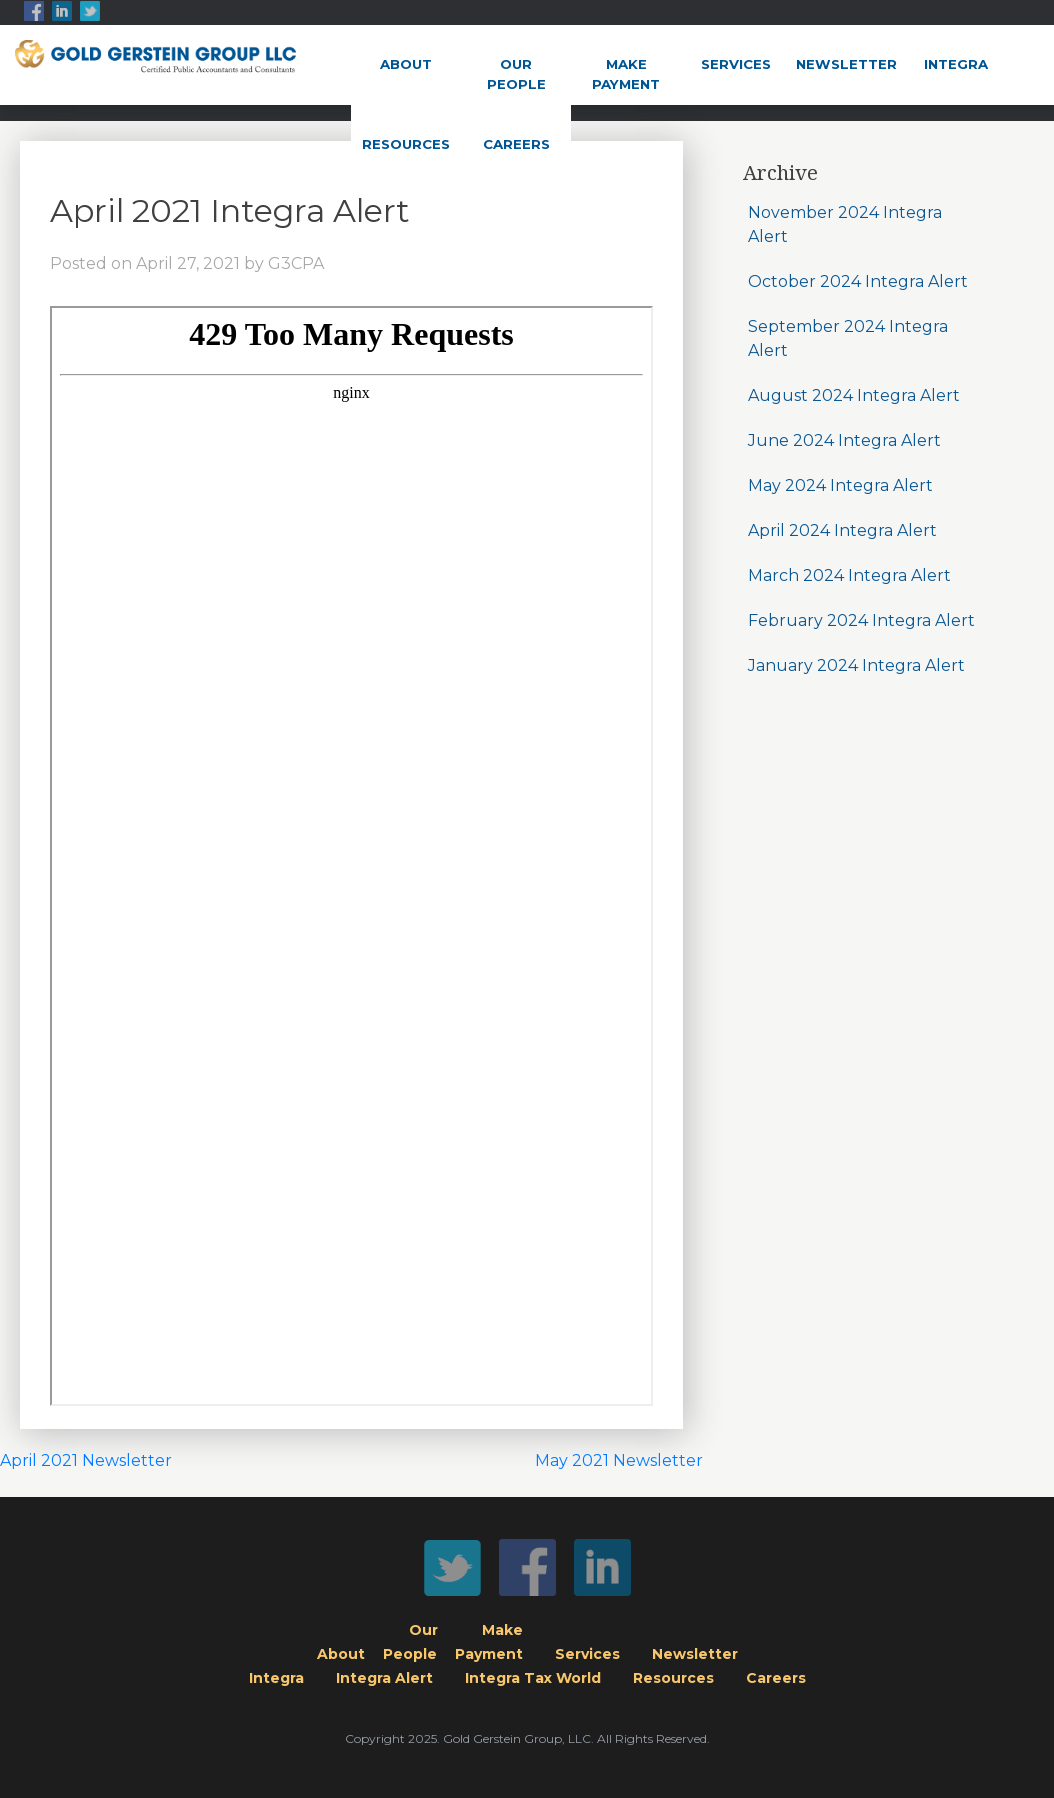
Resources (406, 144)
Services (736, 64)
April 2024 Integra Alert (842, 530)
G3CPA (296, 263)
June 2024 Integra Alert (844, 440)
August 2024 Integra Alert (854, 395)
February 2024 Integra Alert (861, 620)
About (406, 64)
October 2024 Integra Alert (858, 281)
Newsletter (846, 64)
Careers (516, 144)
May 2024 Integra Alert (840, 485)
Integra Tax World (533, 1678)
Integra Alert (384, 1678)
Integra (956, 64)
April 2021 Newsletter (86, 1460)
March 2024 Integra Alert (849, 575)
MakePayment (626, 74)
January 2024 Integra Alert (856, 665)
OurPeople (516, 74)
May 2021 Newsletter (619, 1460)
